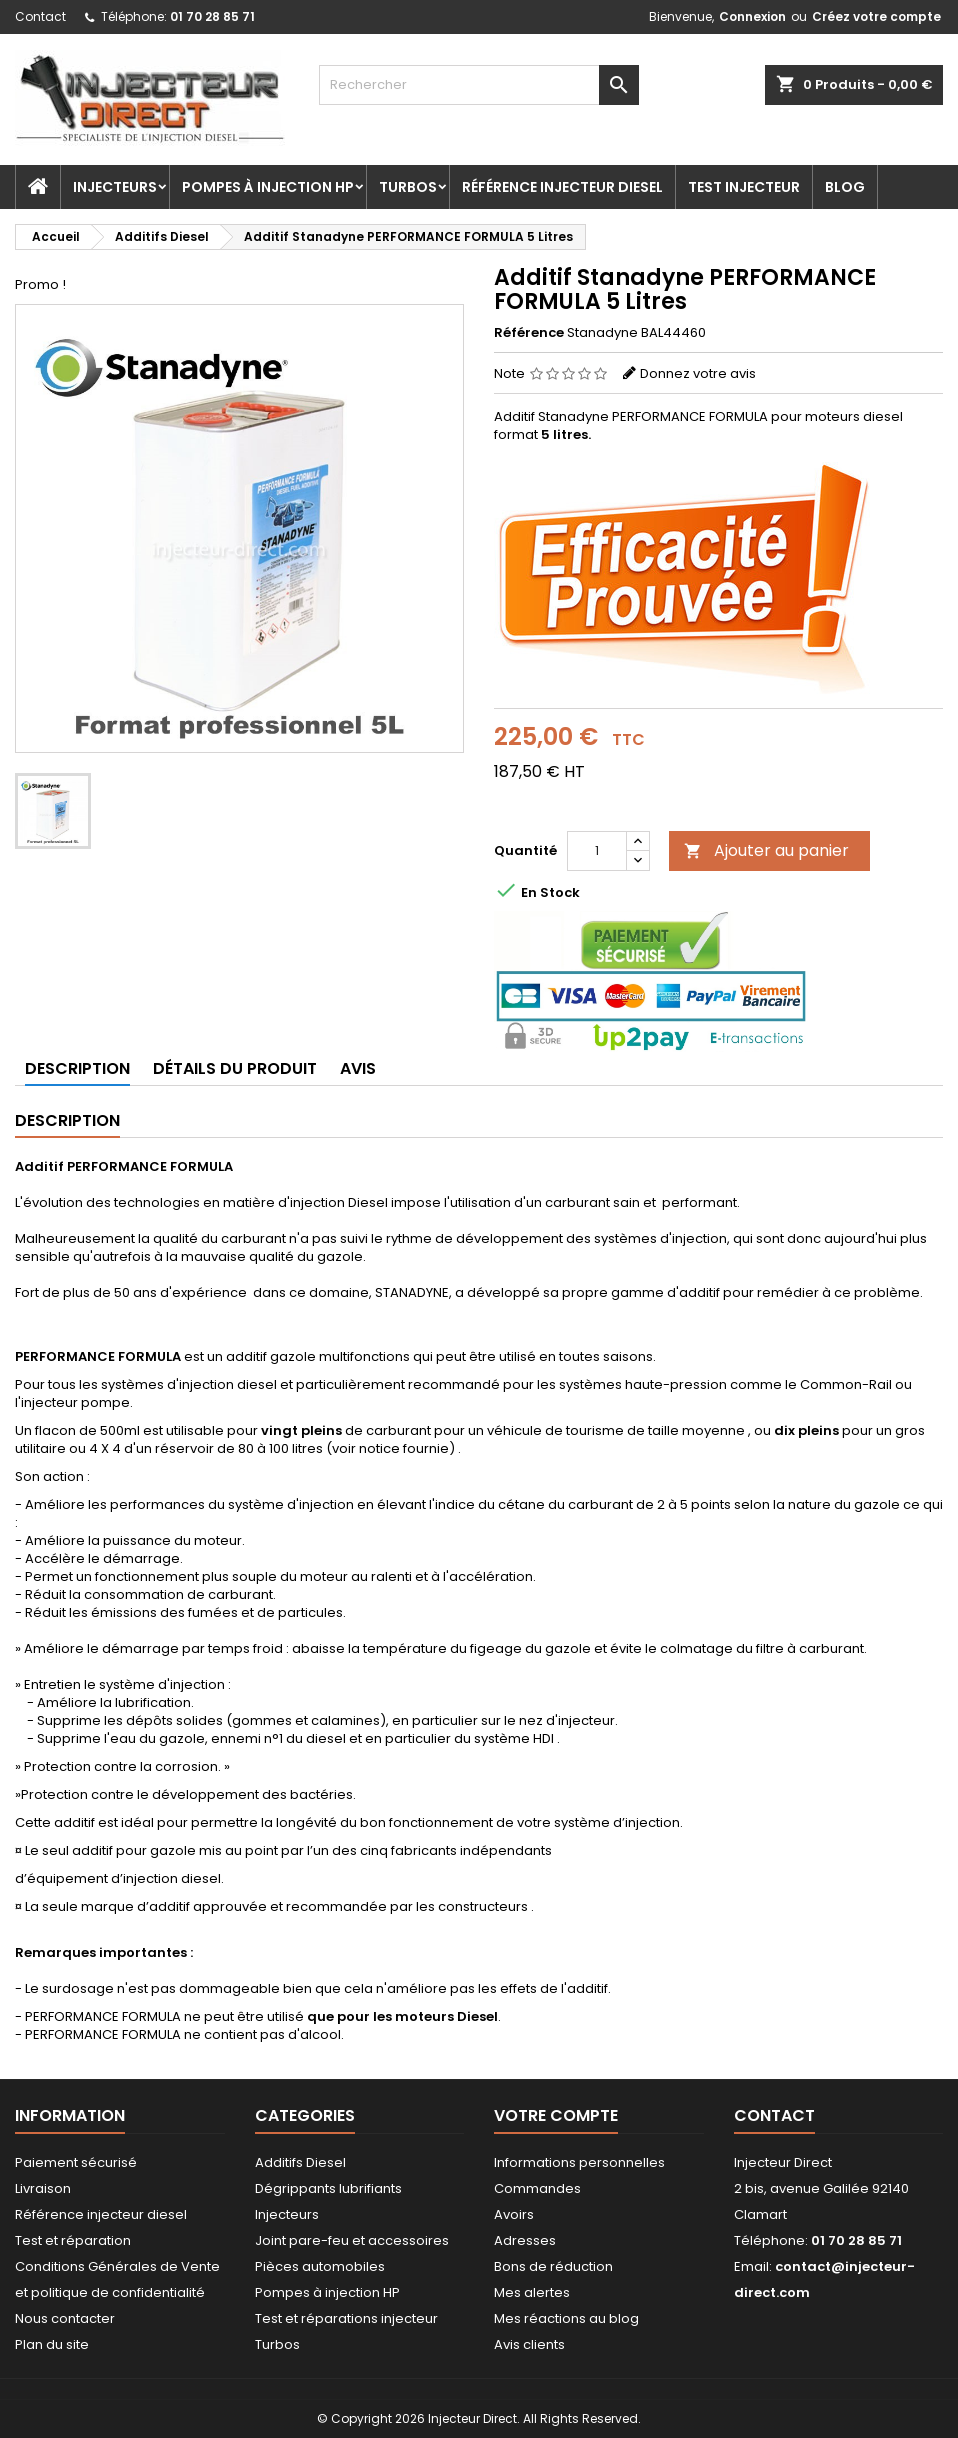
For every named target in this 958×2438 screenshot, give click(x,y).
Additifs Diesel (300, 2162)
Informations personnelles (579, 2162)
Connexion (752, 16)
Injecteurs (115, 187)
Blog (845, 187)
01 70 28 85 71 (212, 16)
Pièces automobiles (320, 2266)
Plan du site (52, 2344)
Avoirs (514, 2214)
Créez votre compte (876, 16)
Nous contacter (65, 2318)
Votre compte (556, 2115)
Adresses (525, 2240)
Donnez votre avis (698, 373)
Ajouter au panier (766, 850)
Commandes (537, 2188)
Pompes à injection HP (268, 187)
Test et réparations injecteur (346, 2318)
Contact (40, 16)
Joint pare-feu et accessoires (352, 2240)
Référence (529, 333)
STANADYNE (412, 1292)
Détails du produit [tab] (235, 1068)
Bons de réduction (553, 2266)
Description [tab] (77, 1068)
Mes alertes (532, 2292)
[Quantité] (597, 851)
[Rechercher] (478, 85)
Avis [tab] (358, 1068)
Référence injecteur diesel (562, 187)
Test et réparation (73, 2240)
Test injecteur (744, 187)
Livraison (43, 2188)
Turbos (408, 187)
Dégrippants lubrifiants (328, 2188)
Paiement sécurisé (76, 2162)
